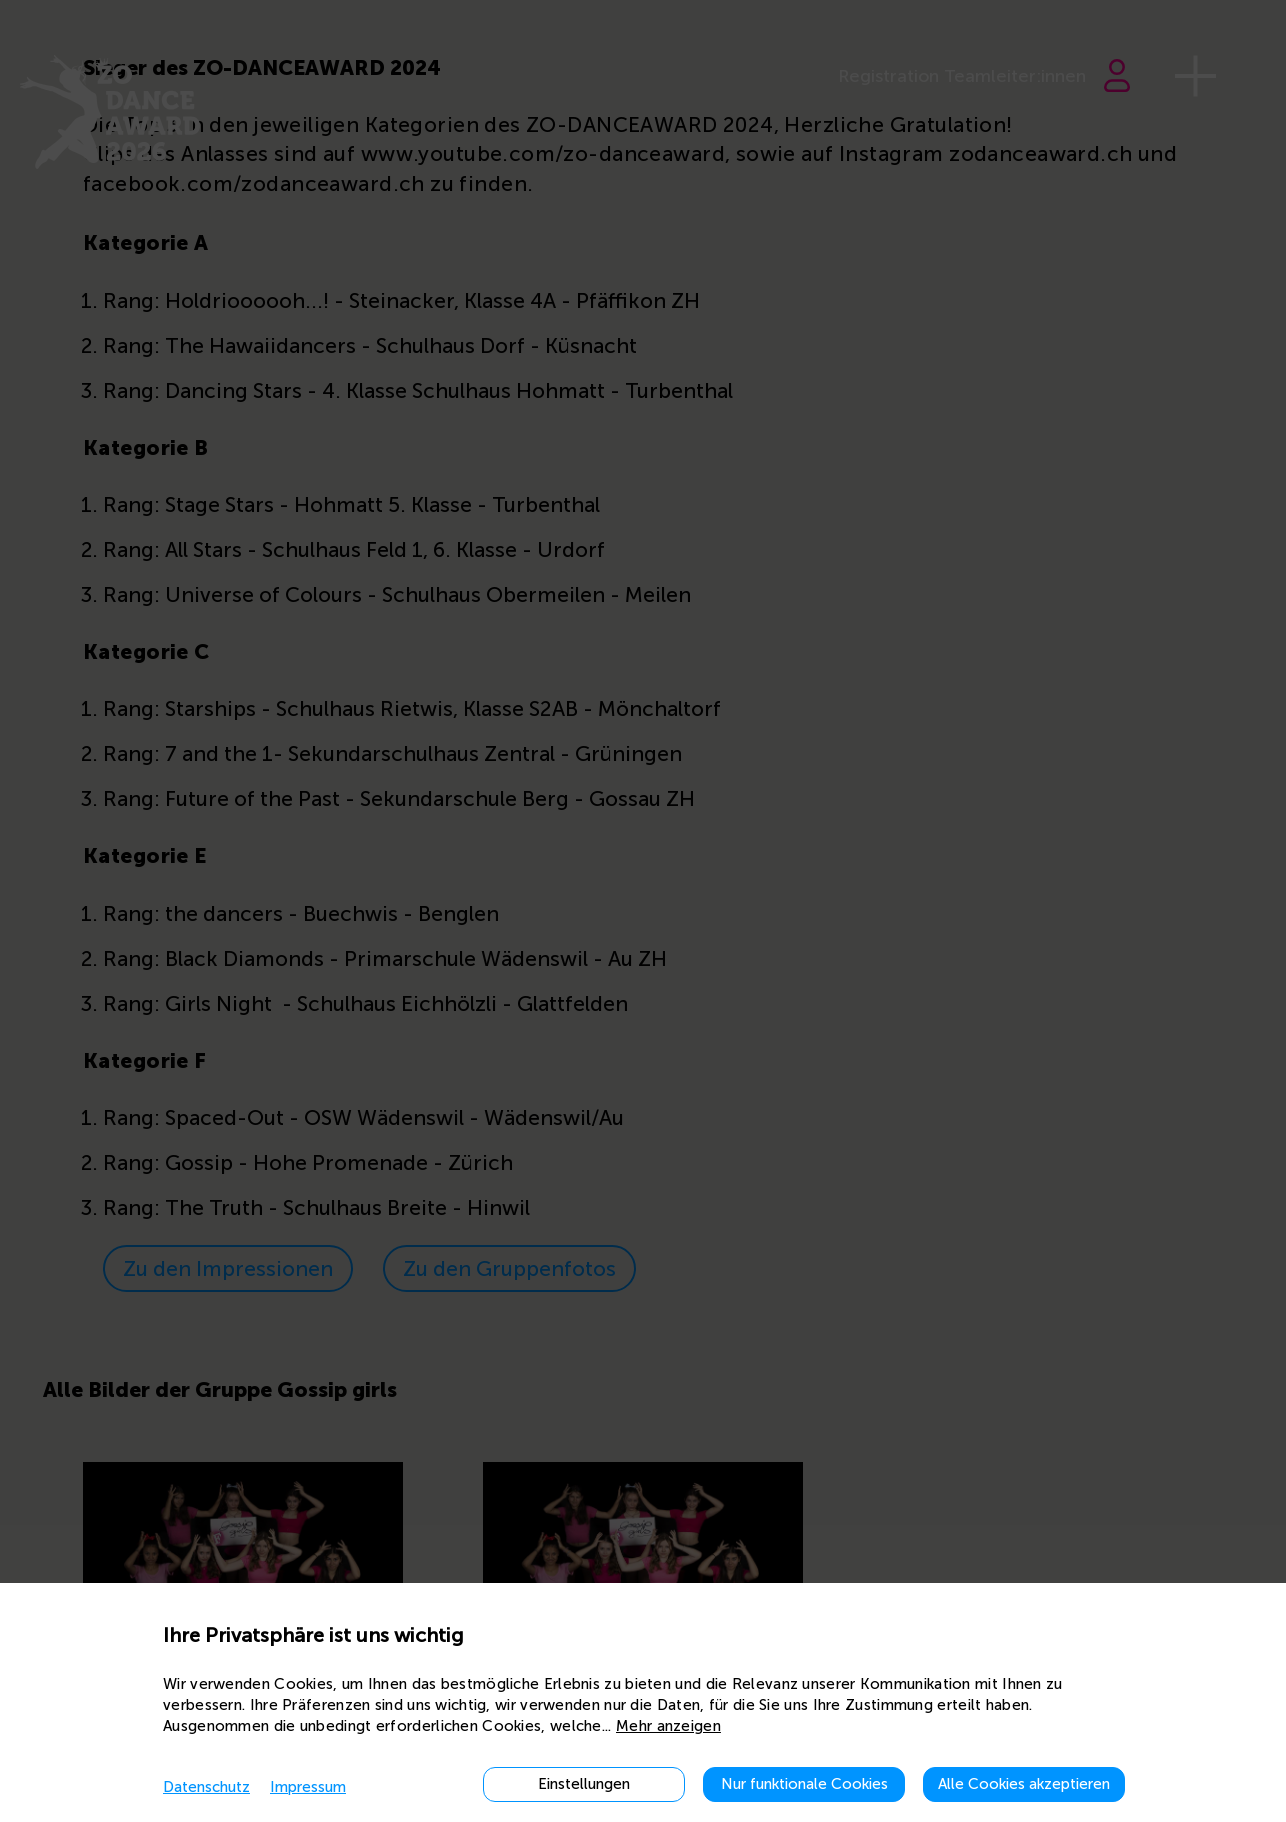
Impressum (308, 1787)
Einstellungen (584, 1784)
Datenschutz (206, 1787)
